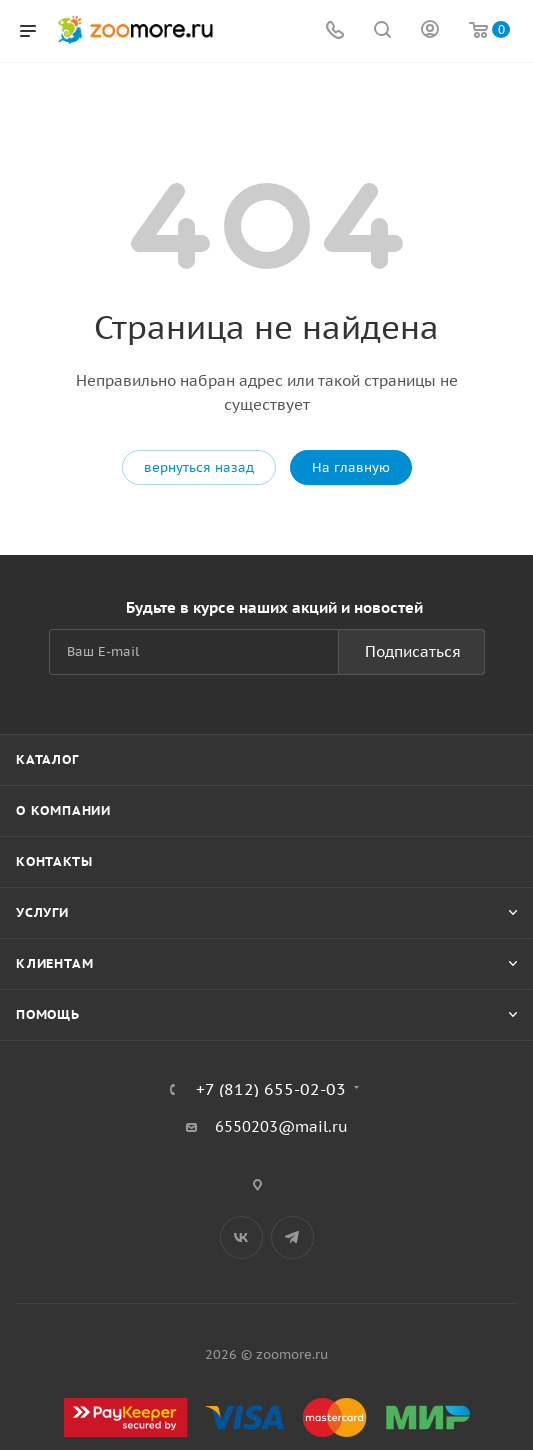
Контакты (54, 861)
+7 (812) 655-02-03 (271, 1089)
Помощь (48, 1014)
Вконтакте (241, 1237)
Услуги (42, 912)
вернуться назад (199, 467)
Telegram (292, 1237)
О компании (63, 810)
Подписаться (413, 651)
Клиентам (54, 963)
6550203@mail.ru (281, 1126)
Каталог (47, 759)
